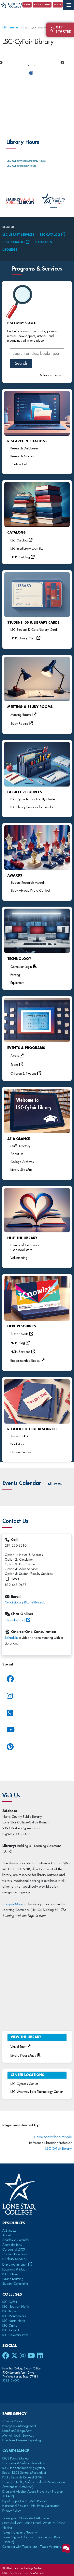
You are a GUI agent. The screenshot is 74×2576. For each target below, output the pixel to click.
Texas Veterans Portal (54, 2546)
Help (25, 2573)
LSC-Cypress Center (24, 2083)
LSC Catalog (19, 540)
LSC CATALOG (50, 234)
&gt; (37, 173)
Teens (14, 1064)
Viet (42, 2573)
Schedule (11, 1637)
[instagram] (9, 1697)
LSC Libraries (10, 27)
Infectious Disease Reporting (21, 2440)
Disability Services (14, 2259)
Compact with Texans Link (19, 2546)
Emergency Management (19, 2426)
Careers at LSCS (13, 2249)
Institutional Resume (15, 2505)
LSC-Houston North (15, 2306)
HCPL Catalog (20, 557)
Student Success (21, 1452)
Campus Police (12, 2421)
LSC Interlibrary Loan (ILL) (27, 548)
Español (34, 2573)
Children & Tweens (23, 1073)
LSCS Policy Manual (15, 2458)
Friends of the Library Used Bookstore (24, 1248)
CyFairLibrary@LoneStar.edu (25, 1602)
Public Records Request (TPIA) (22, 2477)
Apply (27, 5)
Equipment (17, 982)
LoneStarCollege (16, 2430)
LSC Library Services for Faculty (31, 807)
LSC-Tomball (10, 2330)
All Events (55, 1484)
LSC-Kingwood (12, 2311)
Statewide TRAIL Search (35, 2518)
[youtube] (9, 1731)
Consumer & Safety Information (23, 2463)
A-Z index (9, 2230)
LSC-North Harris (13, 2320)
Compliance (15, 2451)
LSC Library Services (18, 234)
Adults (14, 1055)
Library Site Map (21, 1169)
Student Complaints (15, 2283)
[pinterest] (9, 1748)
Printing (15, 974)
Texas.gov (9, 2518)
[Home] (11, 5)
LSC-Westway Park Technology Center (36, 2091)
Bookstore (17, 1444)
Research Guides (22, 456)
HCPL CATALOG (13, 242)
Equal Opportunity (14, 2501)
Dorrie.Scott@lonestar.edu (53, 2137)
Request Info (42, 5)
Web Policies (38, 2501)
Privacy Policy (11, 2510)
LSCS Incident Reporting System (23, 2468)
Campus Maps (12, 1904)
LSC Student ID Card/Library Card (33, 629)
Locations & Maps (14, 2269)
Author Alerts (19, 1334)
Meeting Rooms (21, 714)
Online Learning (12, 2279)
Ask (57, 5)
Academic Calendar (15, 2240)
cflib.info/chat (15, 1620)
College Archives (22, 1161)
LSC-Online (9, 2325)
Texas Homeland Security (19, 2532)
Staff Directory (20, 1146)
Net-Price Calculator (45, 2505)
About (6, 2235)
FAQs (5, 2573)
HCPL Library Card (23, 638)
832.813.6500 (10, 2380)
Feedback (15, 2573)
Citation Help (19, 464)
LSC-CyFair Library (58, 2148)
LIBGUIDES (9, 249)
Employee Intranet (14, 2264)
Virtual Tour (18, 2046)
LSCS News (10, 2274)
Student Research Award (27, 882)
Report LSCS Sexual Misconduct (24, 2472)
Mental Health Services (18, 2435)
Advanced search (52, 375)
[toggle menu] (68, 5)
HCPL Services (20, 1351)
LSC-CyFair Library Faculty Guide (32, 799)
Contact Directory (14, 2254)
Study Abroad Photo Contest (30, 890)
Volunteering (18, 1257)
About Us (16, 1154)
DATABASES (43, 242)
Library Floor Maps (23, 2055)
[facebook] (9, 1680)
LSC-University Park (15, 2335)
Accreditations (12, 2244)
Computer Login (21, 966)
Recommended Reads (25, 1360)
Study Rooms (19, 723)
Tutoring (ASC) (20, 1436)
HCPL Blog (17, 1343)
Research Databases (24, 448)
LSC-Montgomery (14, 2316)
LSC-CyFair (9, 2301)
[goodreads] (9, 1714)
